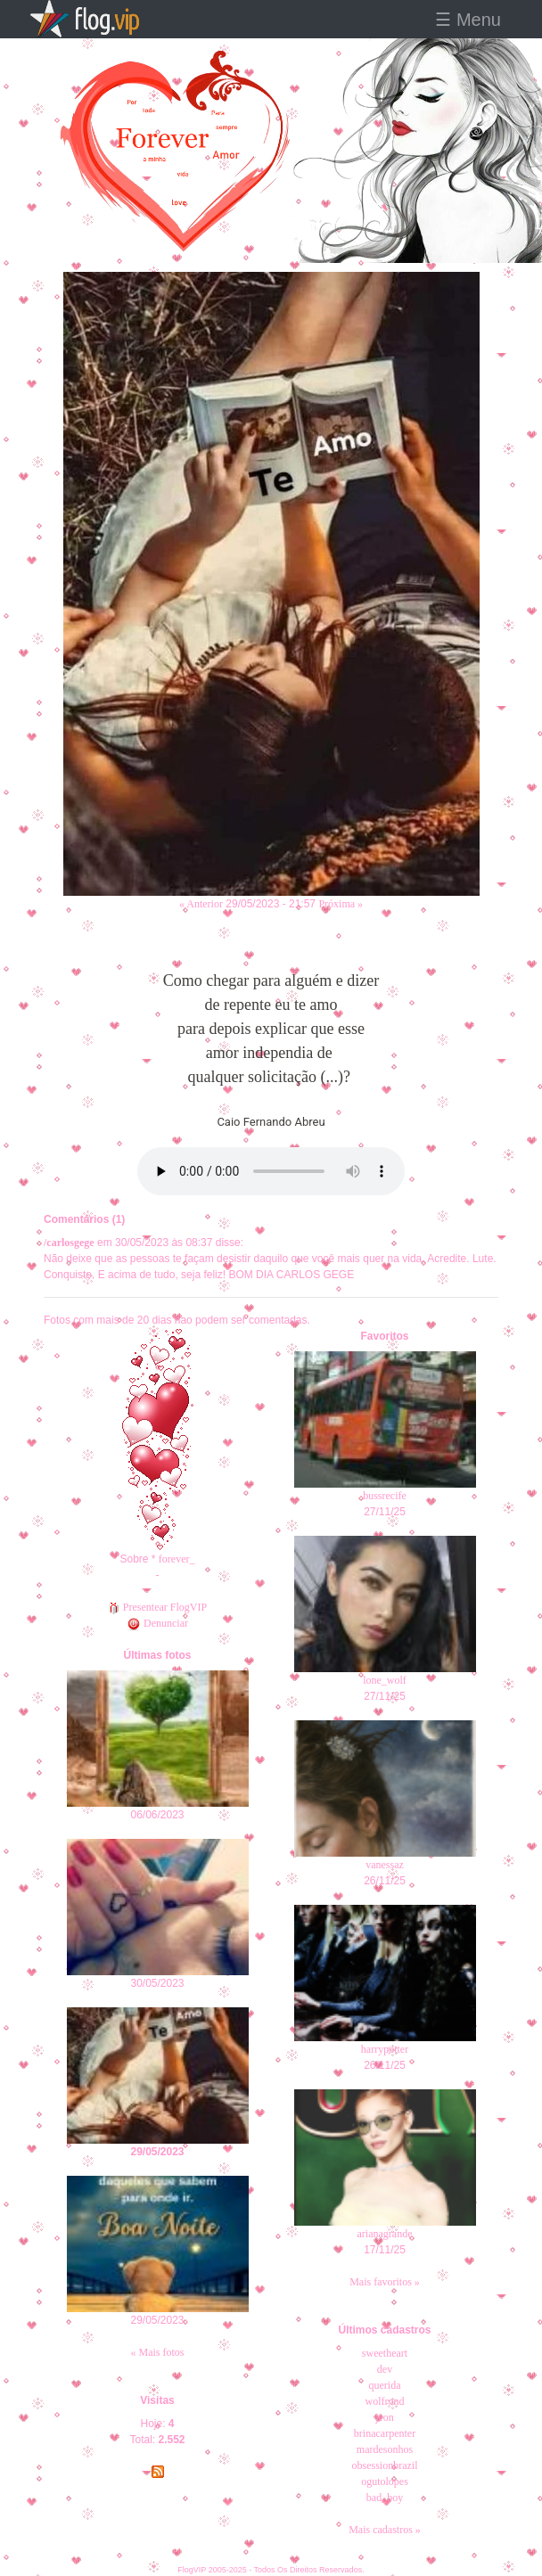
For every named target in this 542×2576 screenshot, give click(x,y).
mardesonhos (385, 2449)
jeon (384, 2417)
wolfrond (385, 2401)
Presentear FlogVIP (157, 1607)
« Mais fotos (158, 2352)
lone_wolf (384, 1680)
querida (385, 2385)
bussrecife (384, 1495)
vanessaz (384, 1864)
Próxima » (340, 904)
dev (384, 2369)
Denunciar (157, 1623)
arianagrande (385, 2233)
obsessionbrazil (385, 2465)
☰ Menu (468, 19)
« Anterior (201, 904)
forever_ (177, 1559)
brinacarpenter (384, 2433)
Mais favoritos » (384, 2282)
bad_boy (384, 2497)
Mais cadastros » (385, 2529)
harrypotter (384, 2049)
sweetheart (384, 2353)
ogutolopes (384, 2481)
